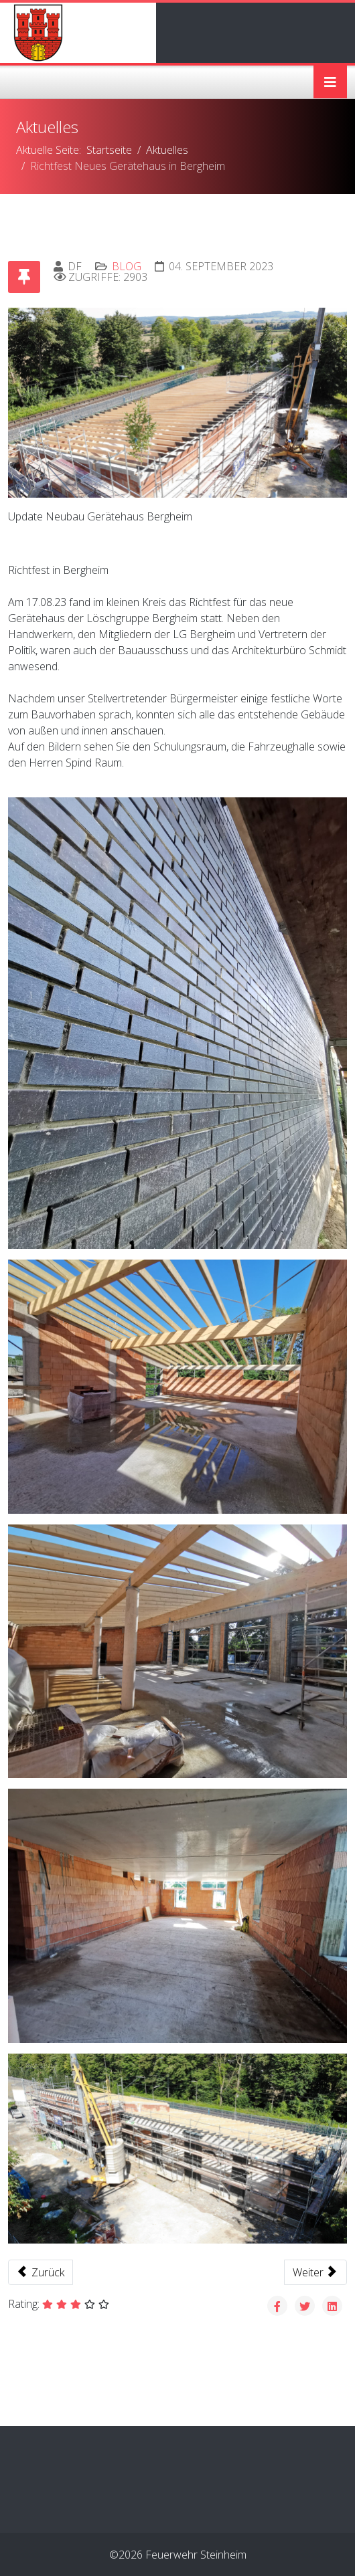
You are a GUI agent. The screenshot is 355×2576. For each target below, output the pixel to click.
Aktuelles (167, 149)
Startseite (109, 149)
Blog (126, 266)
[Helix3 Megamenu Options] (330, 82)
